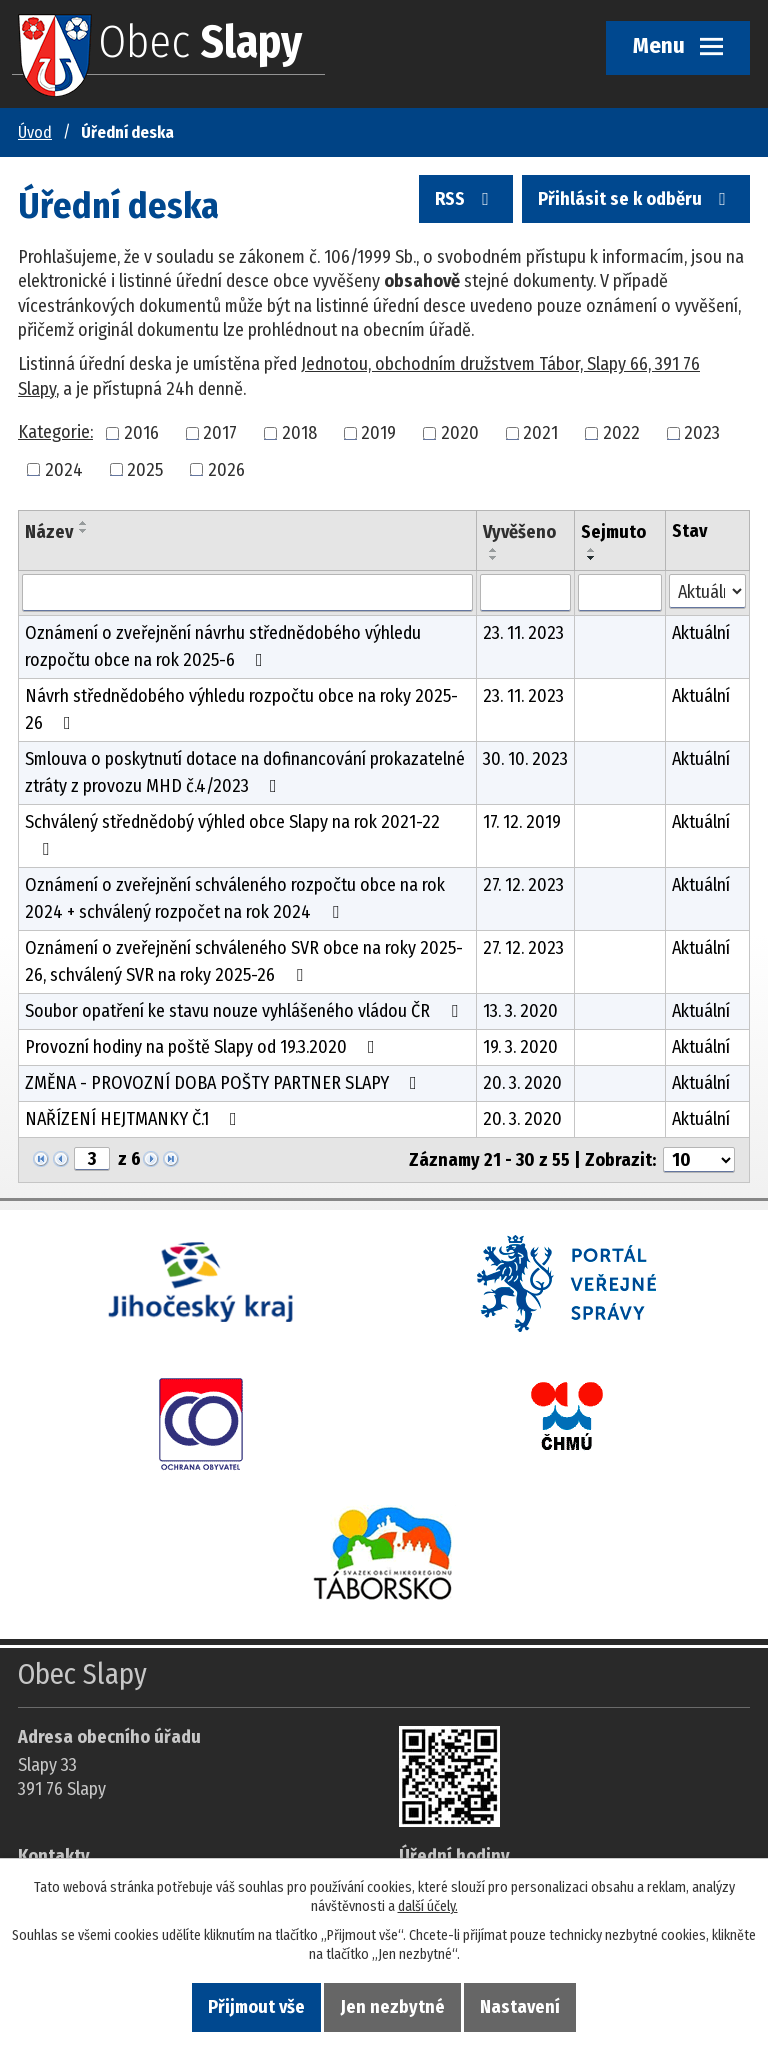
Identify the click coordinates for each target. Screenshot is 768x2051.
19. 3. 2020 (520, 1047)
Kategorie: (55, 432)
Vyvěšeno (519, 532)
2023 (702, 433)
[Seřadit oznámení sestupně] (84, 531)
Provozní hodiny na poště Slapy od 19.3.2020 (204, 1047)
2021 (540, 433)
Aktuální (701, 633)
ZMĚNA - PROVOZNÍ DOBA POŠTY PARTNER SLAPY (225, 1083)
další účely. (428, 1906)
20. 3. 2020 (522, 1083)
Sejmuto (613, 532)
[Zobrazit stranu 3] (92, 1159)
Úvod (35, 132)
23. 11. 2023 (523, 633)
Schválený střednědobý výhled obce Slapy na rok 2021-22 (232, 834)
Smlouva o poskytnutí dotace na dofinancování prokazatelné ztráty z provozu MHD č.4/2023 (245, 772)
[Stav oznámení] (707, 591)
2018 (299, 433)
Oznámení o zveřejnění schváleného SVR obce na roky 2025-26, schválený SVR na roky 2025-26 (244, 961)
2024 (64, 469)
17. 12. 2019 (522, 822)
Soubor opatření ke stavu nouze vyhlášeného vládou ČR (245, 1011)
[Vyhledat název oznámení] (247, 593)
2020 (460, 433)
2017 (220, 433)
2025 (145, 469)
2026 (226, 469)
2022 (621, 433)
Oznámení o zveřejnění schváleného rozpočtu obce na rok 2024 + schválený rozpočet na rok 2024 (235, 898)
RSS (466, 199)
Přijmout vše (256, 2007)
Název (49, 532)
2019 (378, 433)
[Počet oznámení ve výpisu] (699, 1160)
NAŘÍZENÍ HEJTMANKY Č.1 (135, 1119)
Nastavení (520, 2007)
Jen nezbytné (393, 2007)
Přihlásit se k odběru (636, 199)
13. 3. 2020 (520, 1011)
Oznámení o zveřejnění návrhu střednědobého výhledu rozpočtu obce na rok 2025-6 (223, 646)
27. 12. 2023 (523, 885)
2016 (141, 433)
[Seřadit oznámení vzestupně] (84, 523)
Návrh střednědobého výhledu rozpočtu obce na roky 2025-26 (241, 709)
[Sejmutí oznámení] (620, 593)
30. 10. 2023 (525, 759)
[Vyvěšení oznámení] (526, 593)
